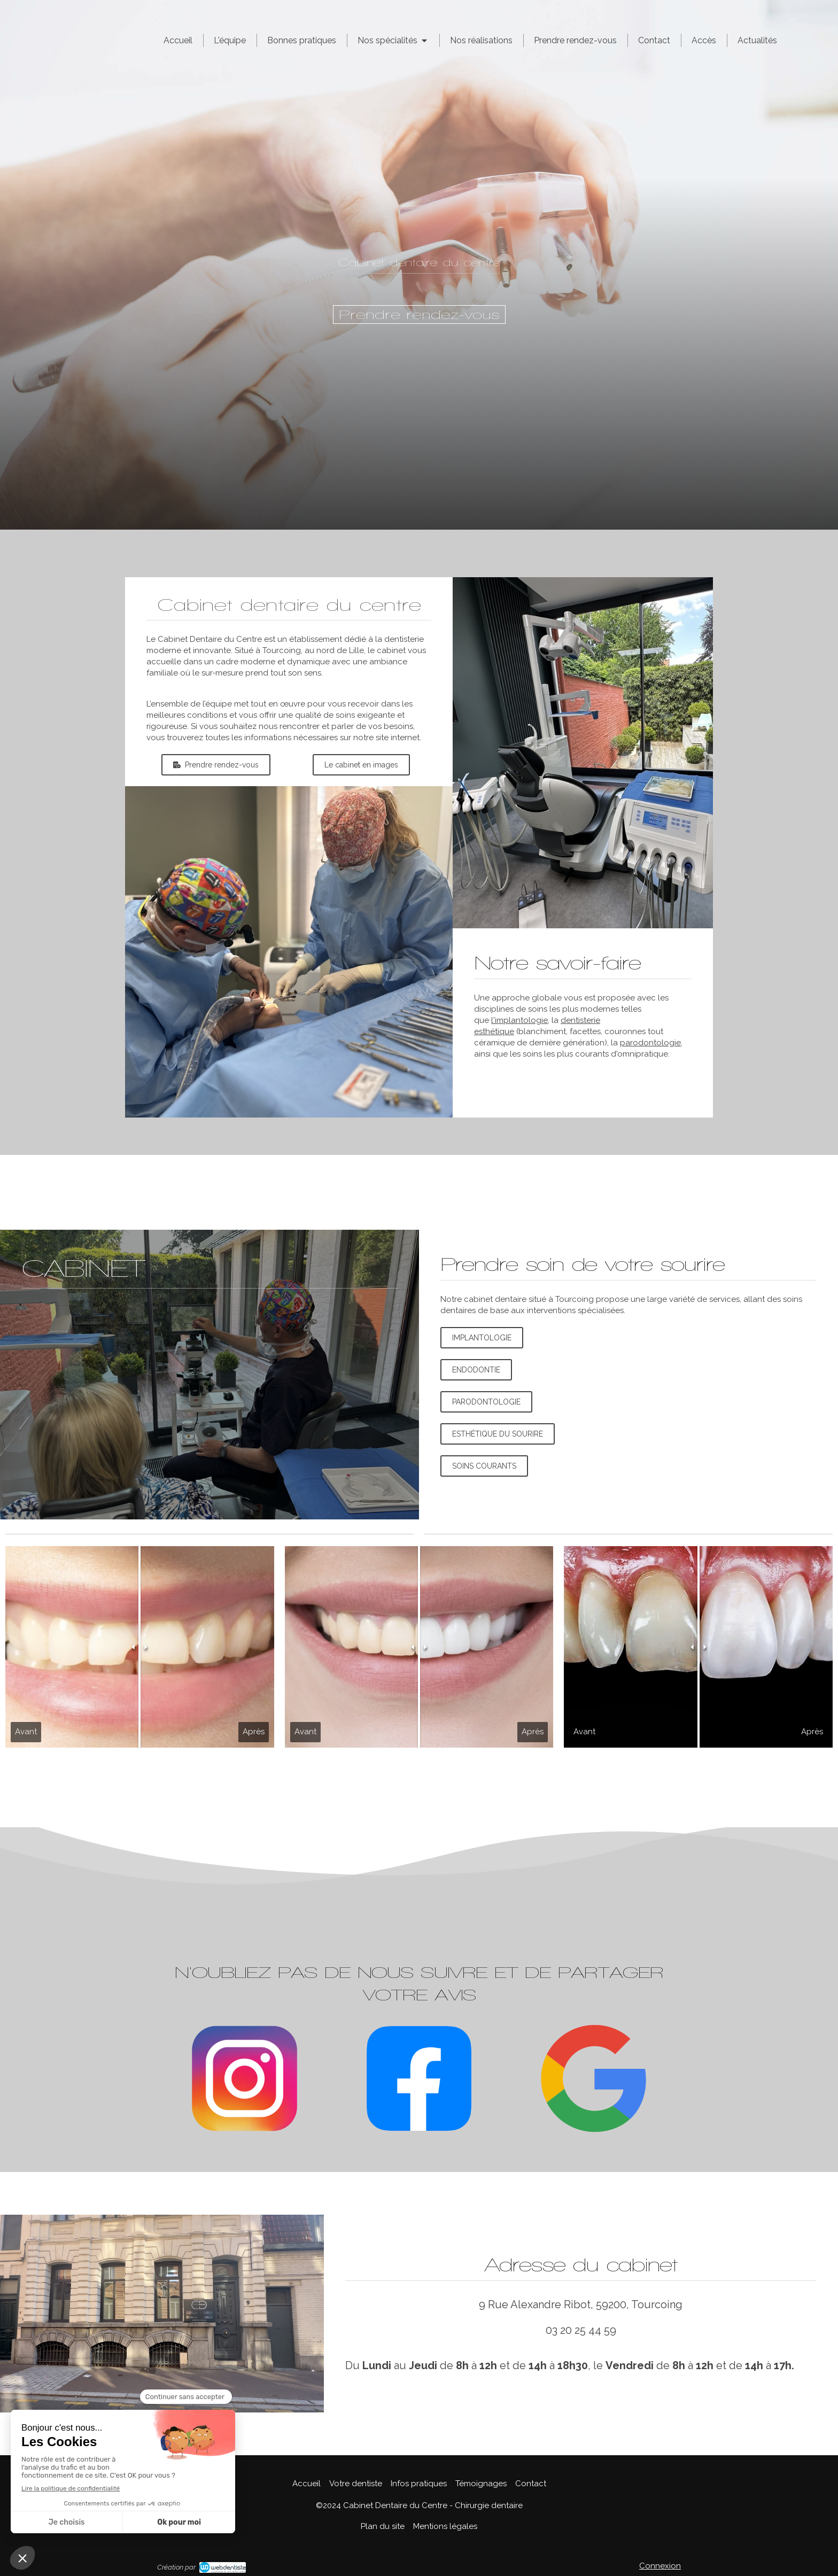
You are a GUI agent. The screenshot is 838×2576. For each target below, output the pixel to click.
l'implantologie (519, 1020)
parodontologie (650, 1043)
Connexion (660, 2566)
